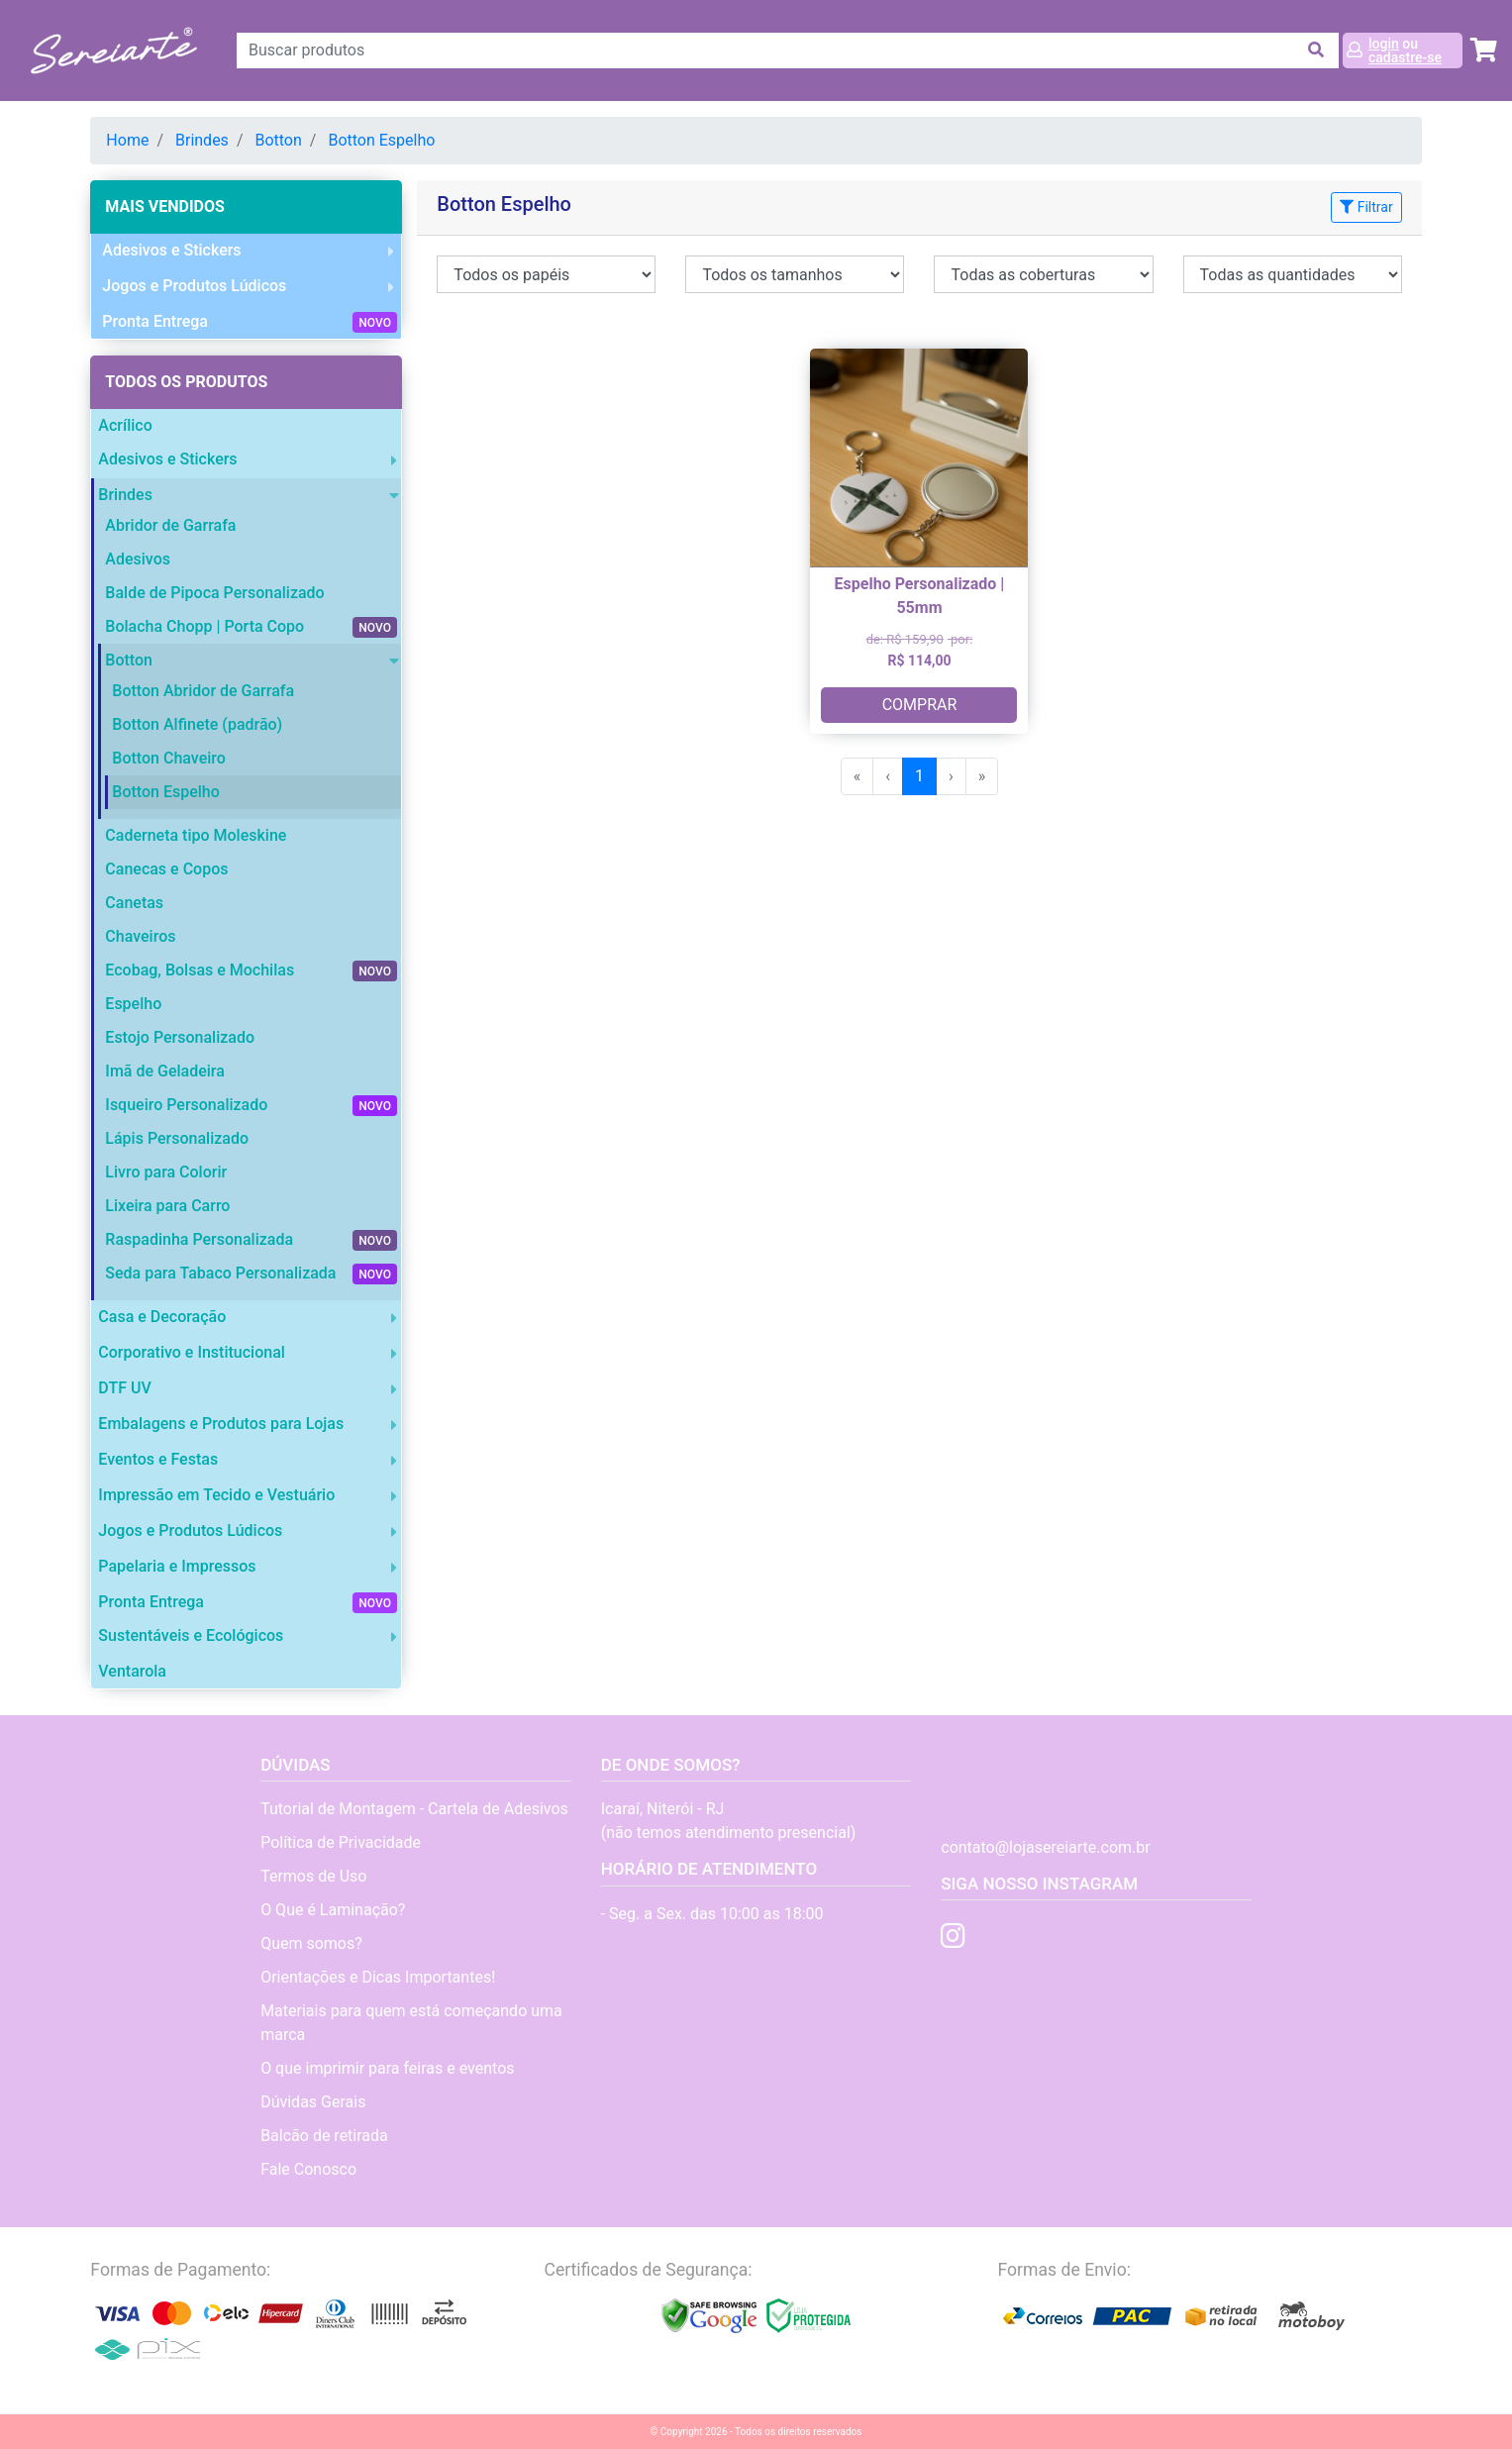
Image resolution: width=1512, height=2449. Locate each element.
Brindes (202, 140)
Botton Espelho (381, 140)
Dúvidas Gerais (312, 2101)
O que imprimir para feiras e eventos (387, 2068)
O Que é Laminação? (332, 1909)
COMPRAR (920, 704)
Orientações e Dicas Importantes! (377, 1977)
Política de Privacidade (340, 1842)
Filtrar (1366, 207)
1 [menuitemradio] (919, 775)
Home (127, 140)
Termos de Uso (313, 1876)
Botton (277, 140)
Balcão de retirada (324, 2135)
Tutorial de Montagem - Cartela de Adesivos (414, 1808)
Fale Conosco (308, 2169)
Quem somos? (311, 1943)
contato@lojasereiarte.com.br (1045, 1847)
